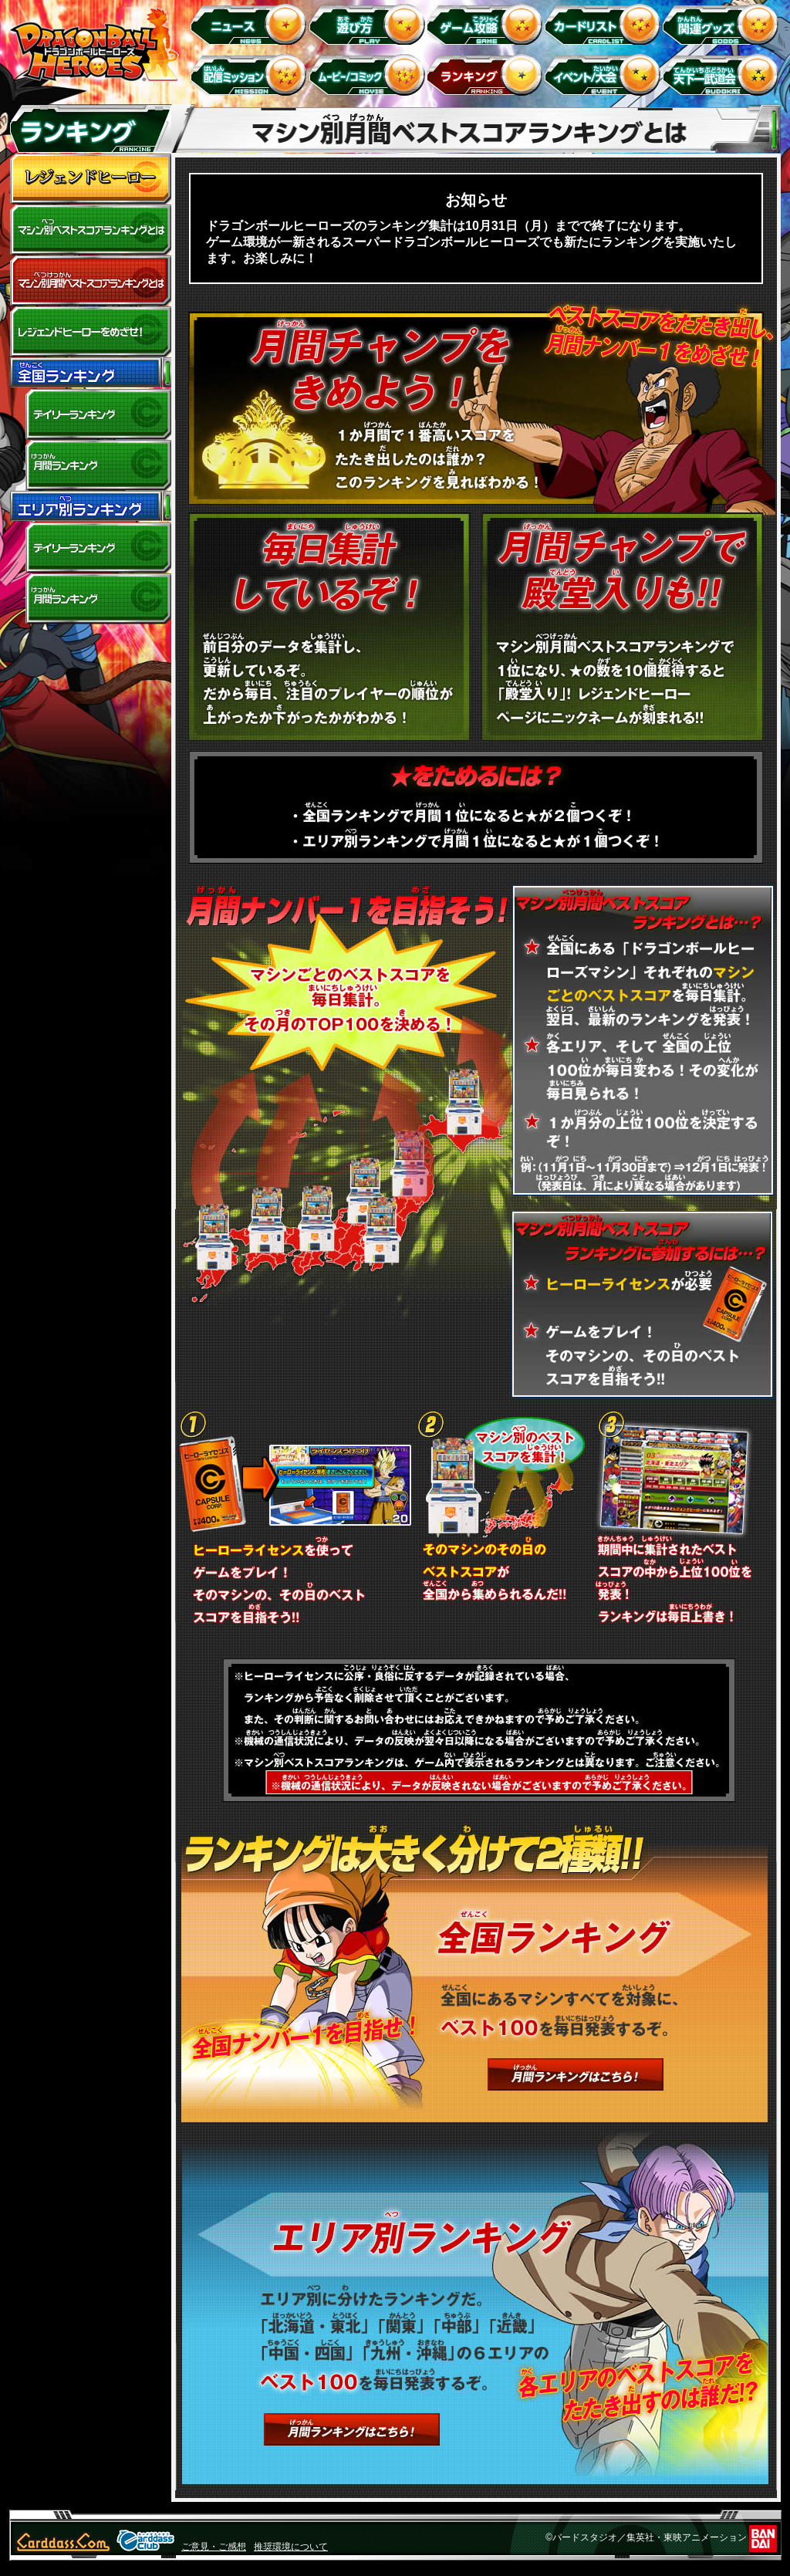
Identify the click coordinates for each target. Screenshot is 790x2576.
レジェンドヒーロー (90, 179)
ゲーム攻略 (487, 23)
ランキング (487, 74)
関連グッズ (723, 23)
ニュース (251, 23)
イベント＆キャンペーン (605, 74)
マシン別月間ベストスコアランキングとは (90, 280)
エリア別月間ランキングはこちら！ (352, 2429)
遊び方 (369, 23)
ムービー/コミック (369, 74)
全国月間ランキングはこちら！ (575, 2074)
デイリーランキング (90, 414)
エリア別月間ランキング (90, 598)
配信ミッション (251, 74)
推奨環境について (291, 2546)
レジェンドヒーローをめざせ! (90, 331)
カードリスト (605, 23)
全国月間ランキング (90, 465)
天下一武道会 (723, 74)
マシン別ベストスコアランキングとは (90, 230)
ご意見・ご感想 (213, 2546)
